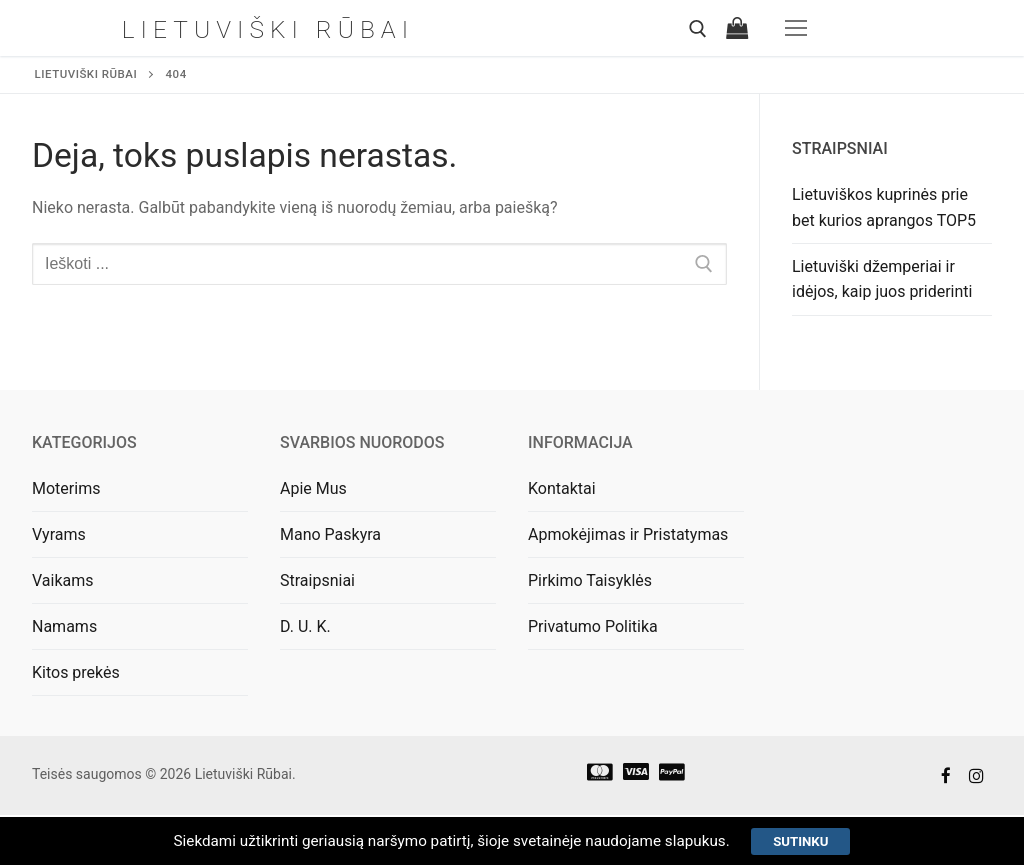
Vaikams (63, 580)
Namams (64, 626)
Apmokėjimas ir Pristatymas (628, 534)
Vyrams (59, 534)
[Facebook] (946, 775)
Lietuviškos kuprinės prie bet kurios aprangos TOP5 (884, 207)
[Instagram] (976, 775)
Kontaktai (562, 488)
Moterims (66, 488)
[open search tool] (698, 29)
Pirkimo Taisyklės (590, 580)
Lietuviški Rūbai (268, 27)
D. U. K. (305, 626)
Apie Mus (313, 488)
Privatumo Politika (593, 626)
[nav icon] (796, 28)
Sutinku (815, 839)
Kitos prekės (76, 672)
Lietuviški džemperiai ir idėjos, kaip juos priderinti (882, 279)
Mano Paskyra (330, 534)
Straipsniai (317, 580)
